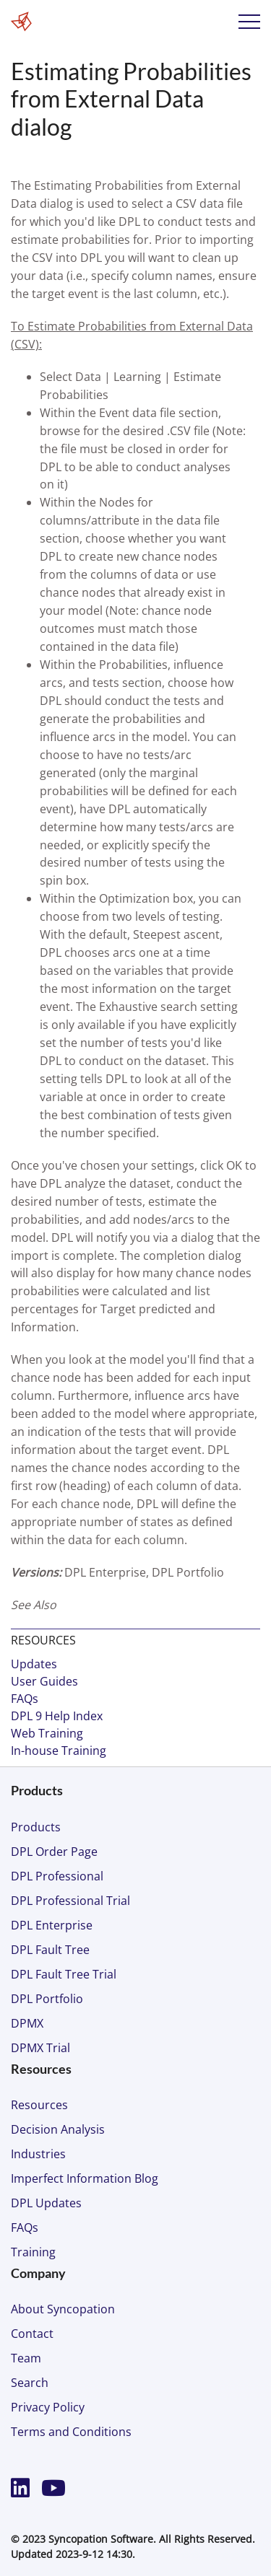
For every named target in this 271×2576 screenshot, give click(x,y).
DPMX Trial (40, 2048)
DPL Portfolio (47, 1999)
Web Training (47, 1733)
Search (29, 2383)
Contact (32, 2333)
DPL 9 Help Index (57, 1716)
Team (26, 2358)
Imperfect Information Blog (84, 2178)
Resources (39, 2105)
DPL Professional (57, 1876)
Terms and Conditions (71, 2432)
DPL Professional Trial (70, 1901)
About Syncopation (63, 2309)
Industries (38, 2154)
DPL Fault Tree (50, 1950)
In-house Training (58, 1750)
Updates (34, 1664)
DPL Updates (46, 2203)
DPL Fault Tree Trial (63, 1974)
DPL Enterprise (52, 1925)
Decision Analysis (58, 2129)
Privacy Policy (48, 2407)
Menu (249, 21)
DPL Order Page (54, 1851)
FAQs (24, 1699)
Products (36, 1827)
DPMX (27, 2023)
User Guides (44, 1681)
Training (33, 2252)
